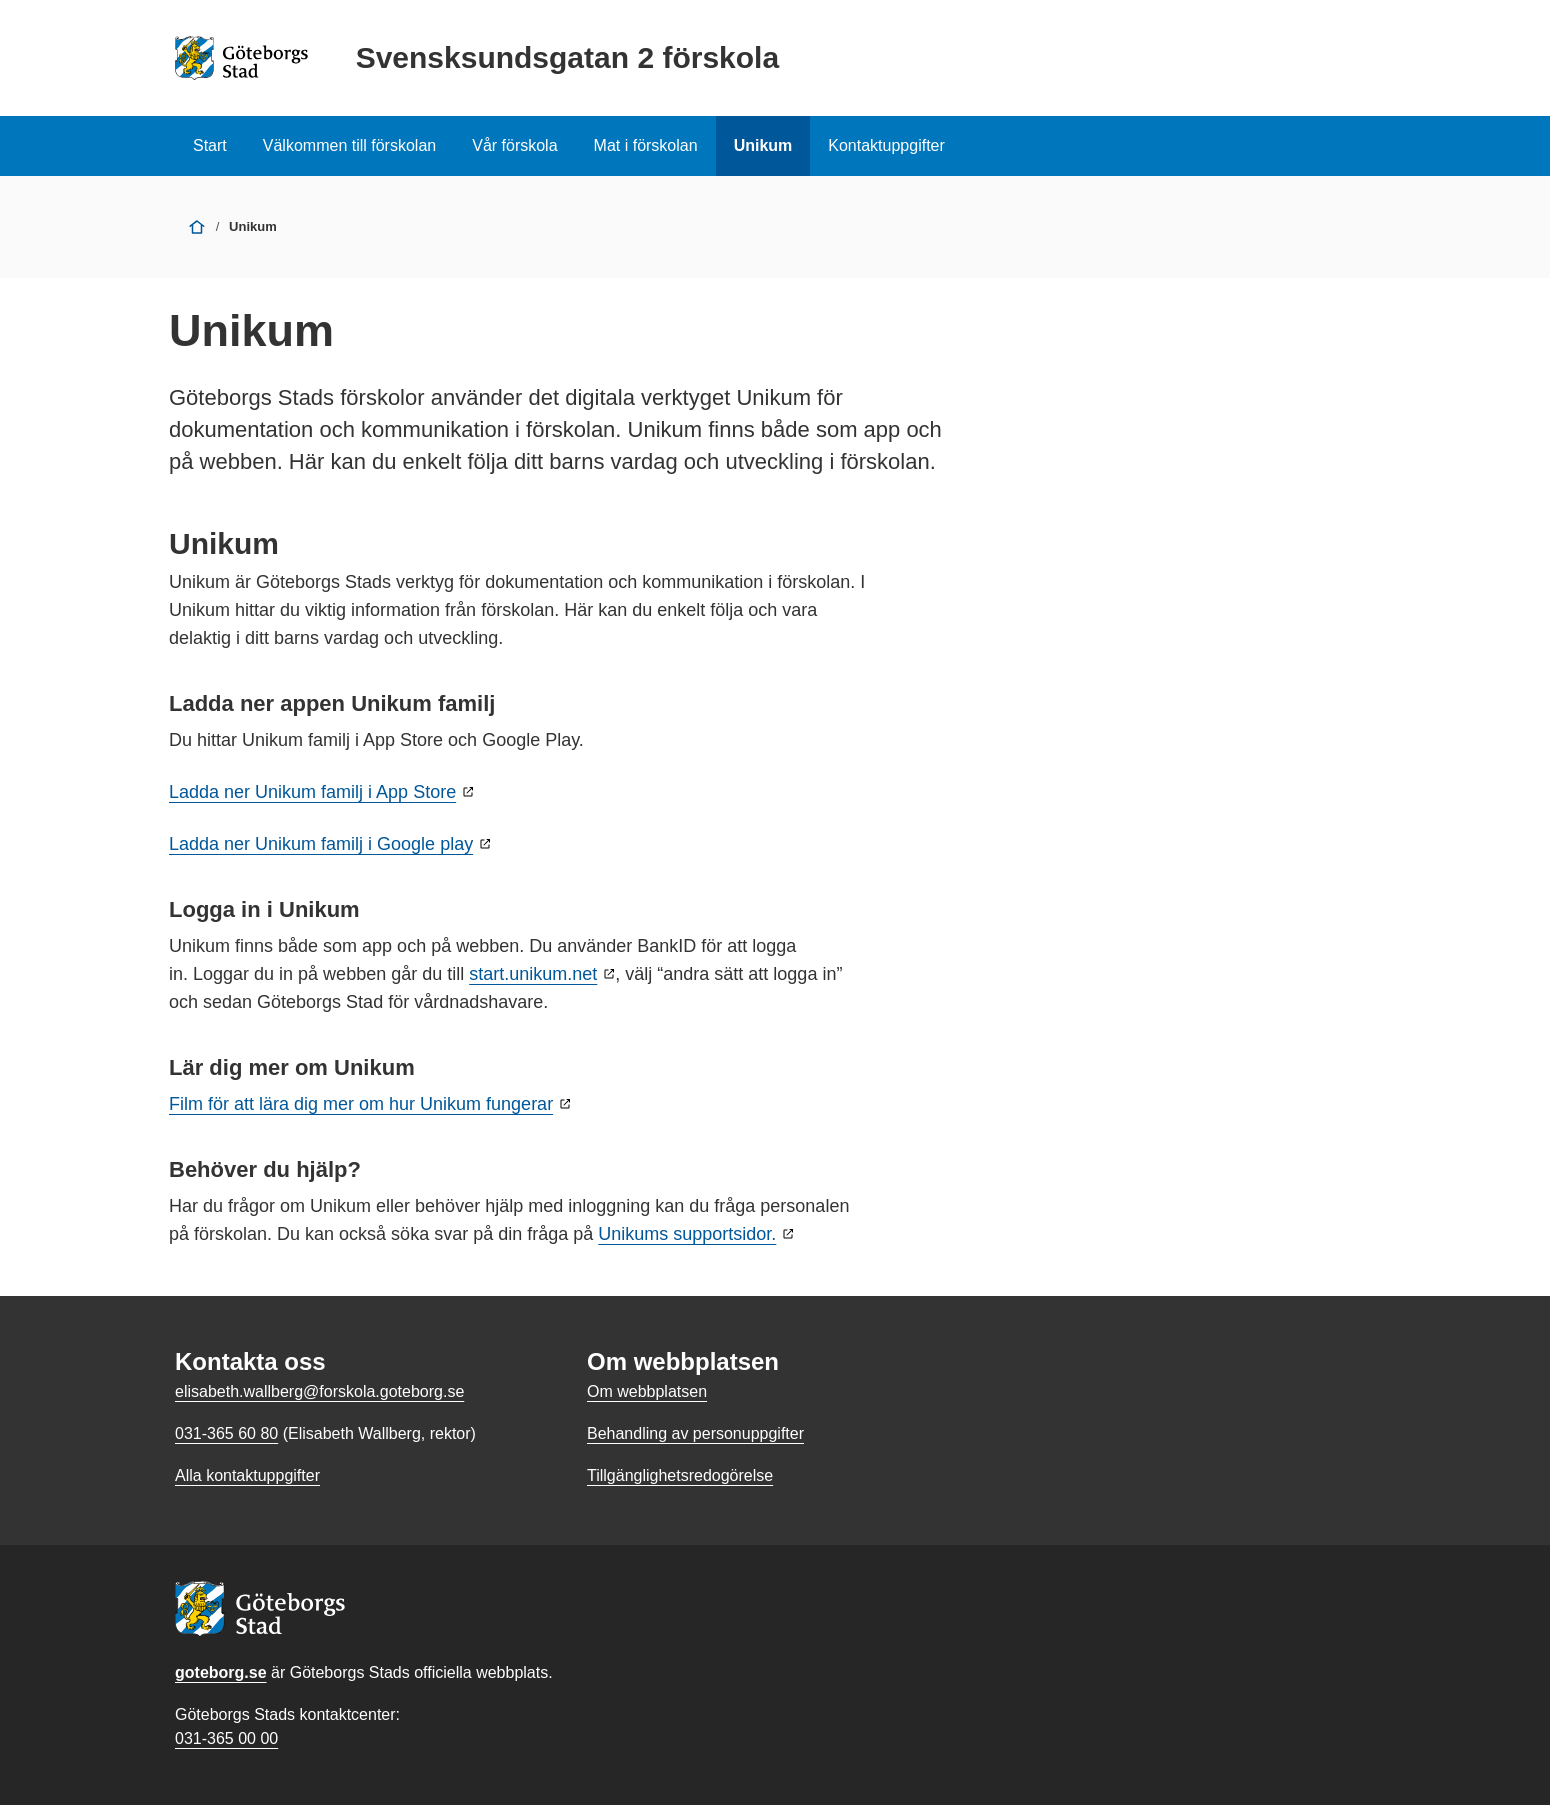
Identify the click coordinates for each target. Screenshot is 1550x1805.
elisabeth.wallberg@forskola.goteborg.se (319, 1391)
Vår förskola (514, 145)
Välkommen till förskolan (349, 145)
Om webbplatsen (647, 1391)
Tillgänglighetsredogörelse (680, 1475)
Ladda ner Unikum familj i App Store (312, 792)
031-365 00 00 (226, 1738)
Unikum (763, 145)
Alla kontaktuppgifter (247, 1475)
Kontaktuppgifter (886, 145)
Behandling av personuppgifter (695, 1433)
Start (210, 145)
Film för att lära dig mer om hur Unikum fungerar (361, 1104)
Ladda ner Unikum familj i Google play (321, 844)
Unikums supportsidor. (687, 1234)
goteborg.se (221, 1672)
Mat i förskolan (646, 145)
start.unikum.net (533, 974)
